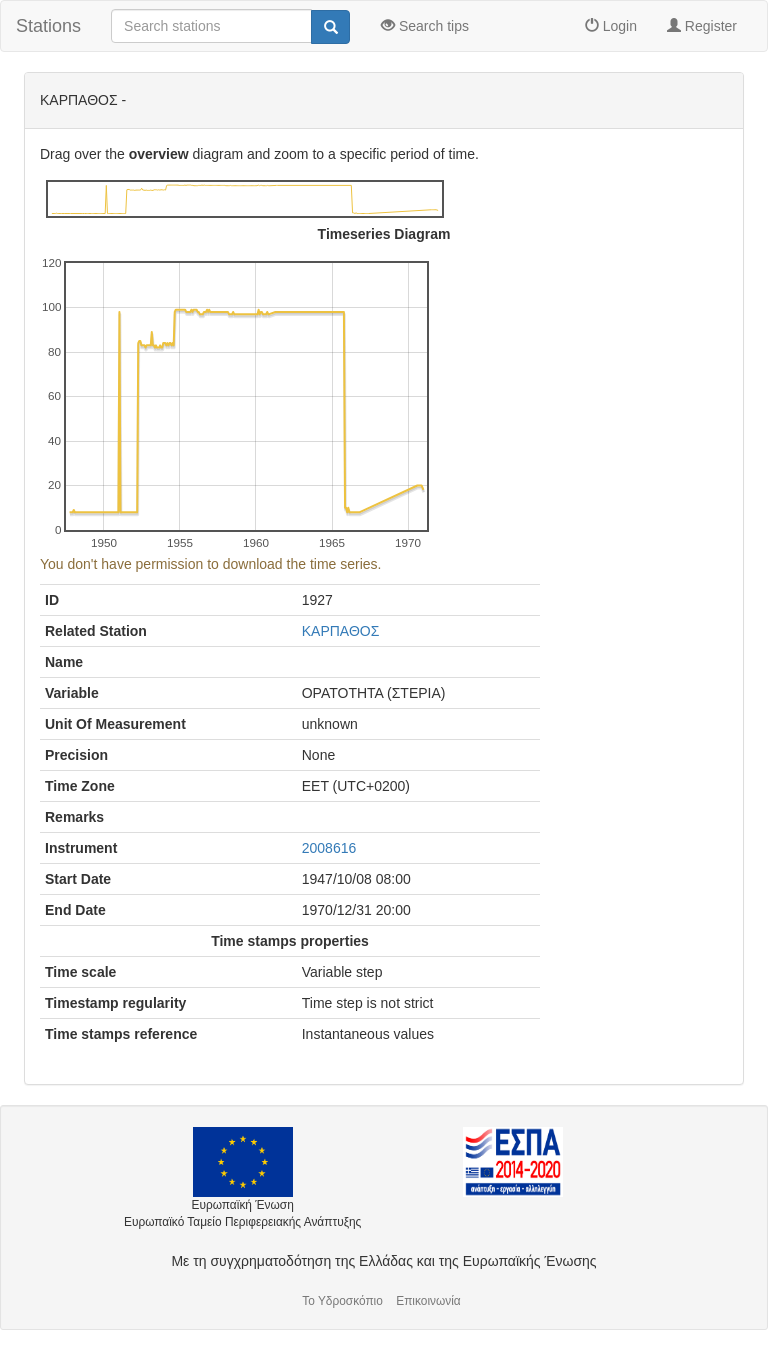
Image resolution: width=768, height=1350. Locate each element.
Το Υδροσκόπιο (342, 1301)
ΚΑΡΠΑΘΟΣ (341, 631)
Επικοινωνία (428, 1301)
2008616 (329, 848)
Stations (48, 26)
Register (702, 26)
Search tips (425, 26)
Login (611, 26)
